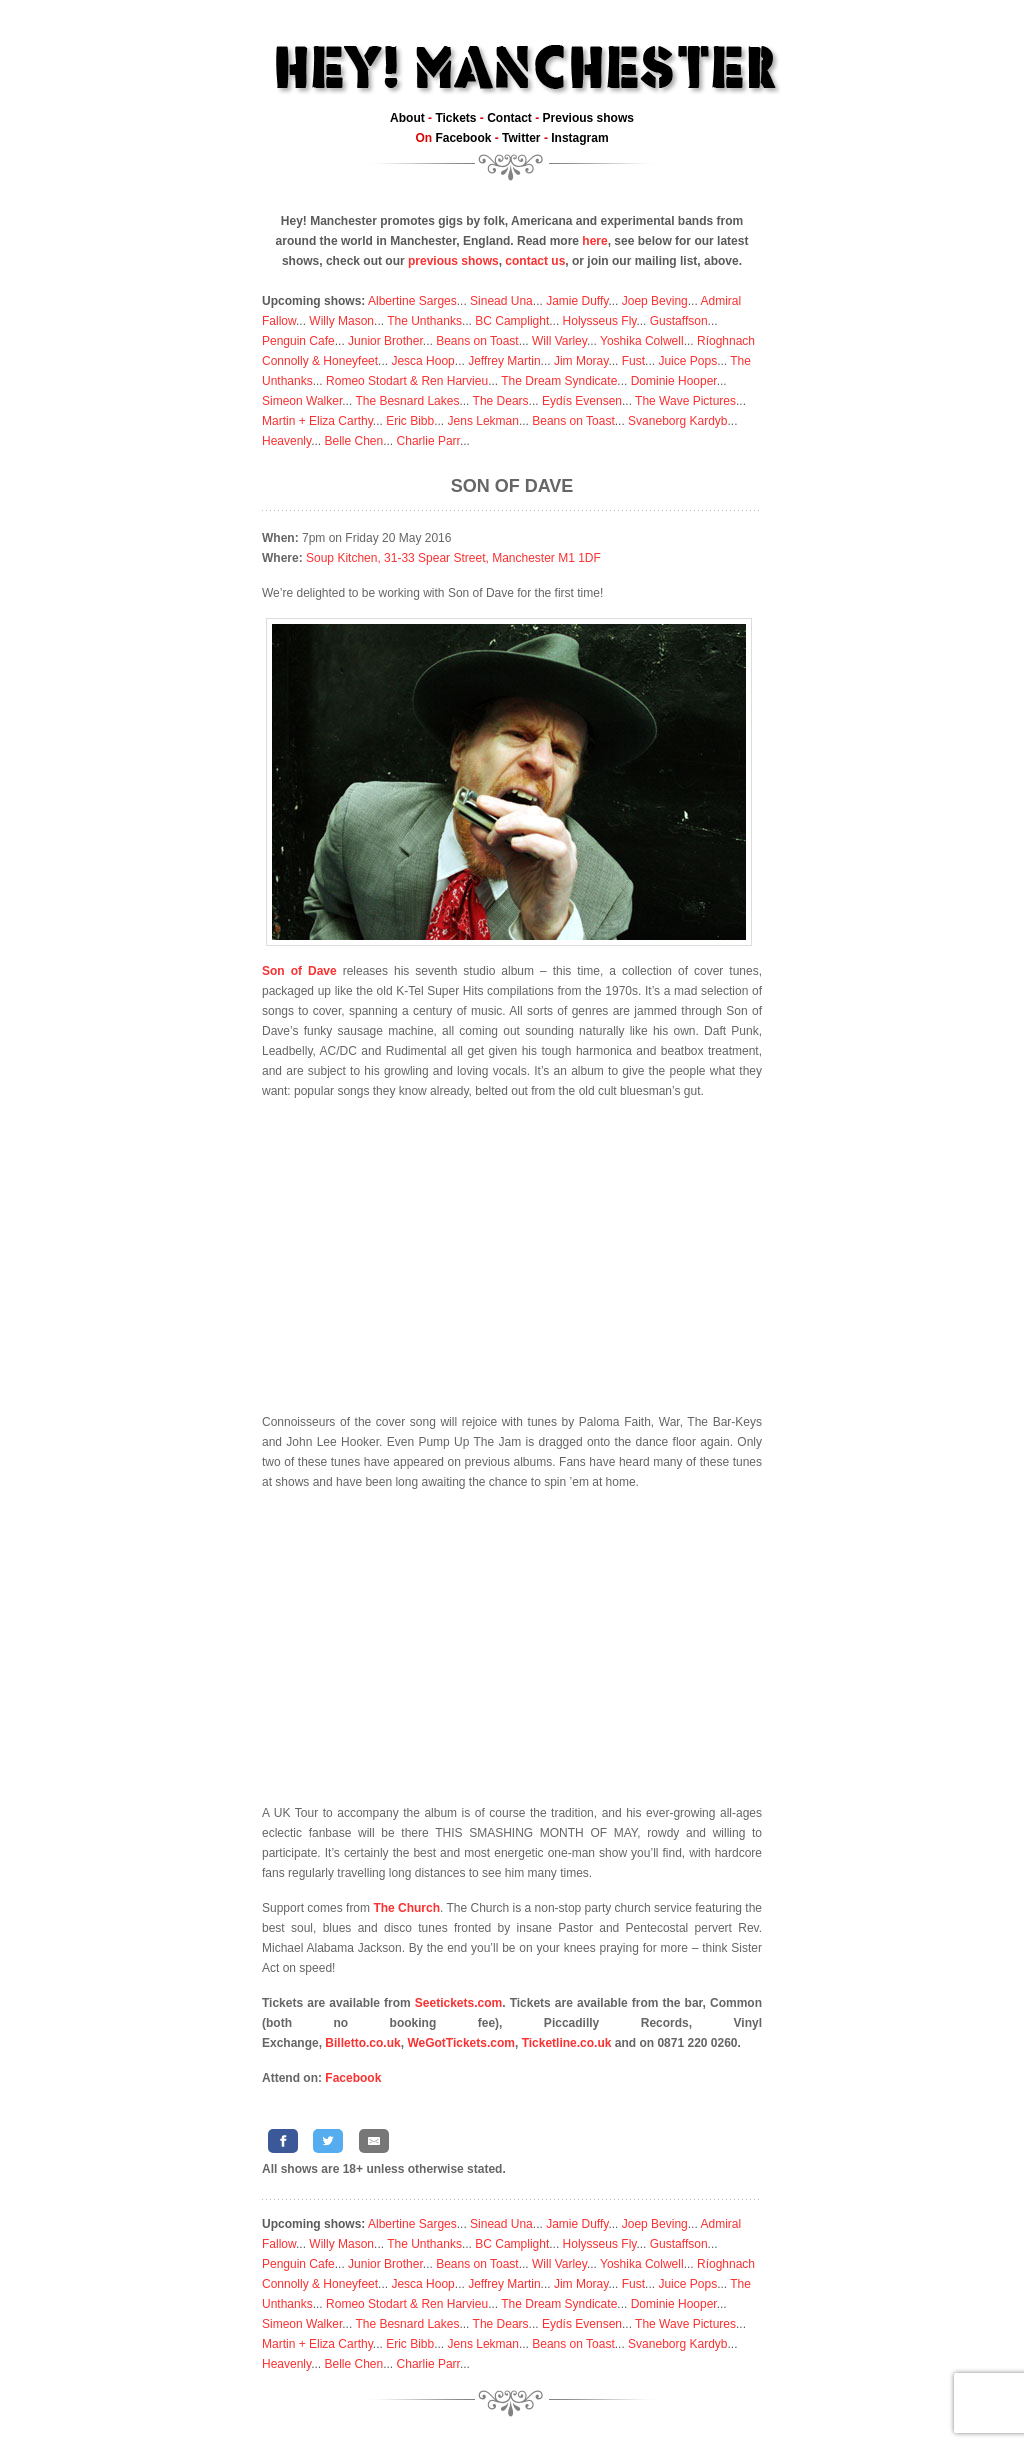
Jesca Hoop (422, 361)
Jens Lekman (483, 421)
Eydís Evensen (582, 401)
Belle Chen (353, 441)
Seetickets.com (458, 2003)
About (407, 118)
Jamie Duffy (577, 301)
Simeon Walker (302, 401)
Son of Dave (512, 486)
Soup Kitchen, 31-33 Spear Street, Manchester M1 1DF (453, 558)
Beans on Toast (477, 341)
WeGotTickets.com (461, 2043)
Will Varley (559, 341)
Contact (509, 118)
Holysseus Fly (600, 321)
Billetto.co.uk (362, 2043)
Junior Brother (385, 341)
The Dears (501, 401)
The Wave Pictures (685, 401)
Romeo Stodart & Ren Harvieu (407, 381)
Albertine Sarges (412, 301)
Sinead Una (501, 301)
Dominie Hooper (674, 381)
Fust (633, 361)
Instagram (579, 138)
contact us (535, 261)
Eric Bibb (410, 421)
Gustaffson (679, 321)
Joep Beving (655, 301)
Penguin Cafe (298, 341)
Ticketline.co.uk (567, 2043)
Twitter (521, 138)
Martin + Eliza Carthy (317, 421)
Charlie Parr (428, 441)
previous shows (453, 261)
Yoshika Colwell (642, 341)
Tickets (455, 118)
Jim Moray (581, 361)
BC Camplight (512, 321)
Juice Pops (687, 361)
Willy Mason (341, 321)
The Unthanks (424, 321)
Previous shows (588, 118)
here (594, 241)
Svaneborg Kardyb (677, 421)
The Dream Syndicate (559, 381)
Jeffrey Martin (504, 361)
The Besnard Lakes (407, 401)
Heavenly (286, 441)
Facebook (463, 138)
